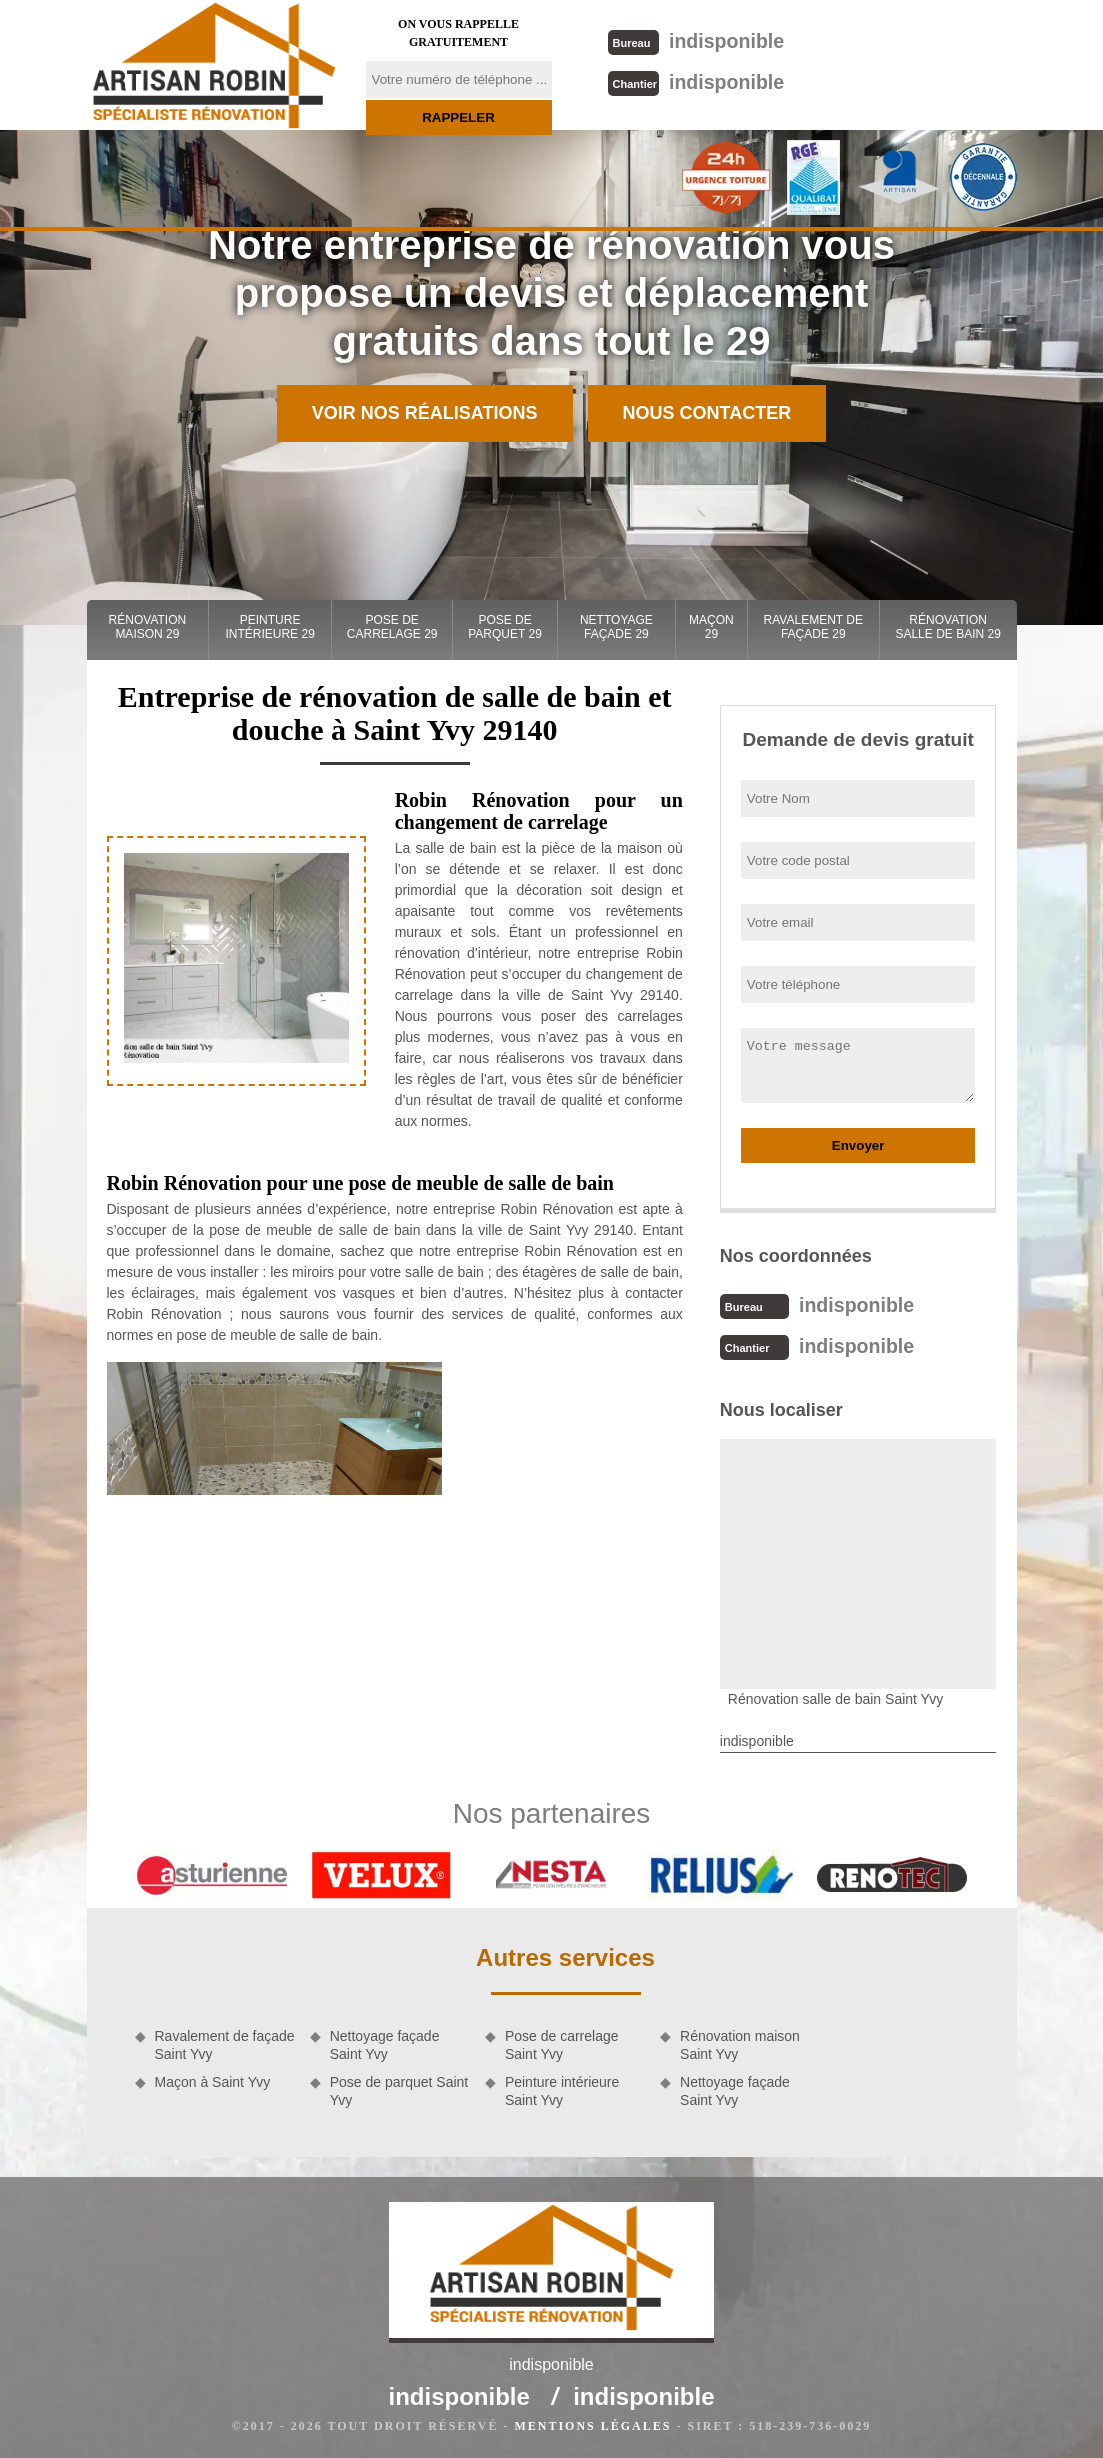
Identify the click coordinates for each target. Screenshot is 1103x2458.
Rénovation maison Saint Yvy (740, 2043)
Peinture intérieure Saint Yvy (562, 2089)
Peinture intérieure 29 (269, 627)
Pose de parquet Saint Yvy (399, 2089)
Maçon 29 (711, 627)
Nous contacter (707, 413)
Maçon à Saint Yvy (213, 2080)
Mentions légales (592, 2424)
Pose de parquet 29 (505, 627)
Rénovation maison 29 (148, 627)
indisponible (694, 40)
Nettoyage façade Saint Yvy (385, 2043)
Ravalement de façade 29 (813, 627)
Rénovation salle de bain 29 (947, 627)
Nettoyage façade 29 (616, 627)
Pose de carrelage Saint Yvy (562, 2043)
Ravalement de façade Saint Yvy (225, 2043)
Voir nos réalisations (425, 413)
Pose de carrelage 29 (392, 627)
